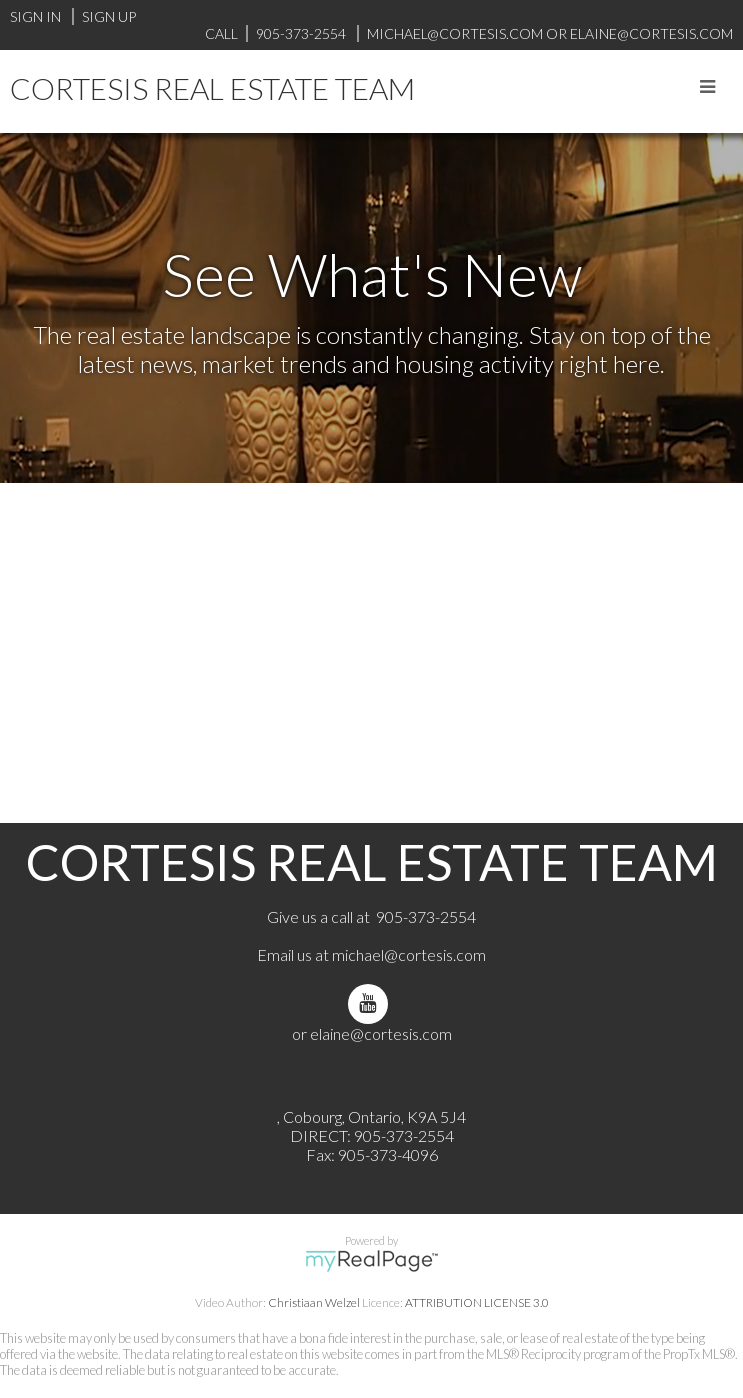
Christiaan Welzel (314, 1302)
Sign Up (109, 16)
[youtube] (372, 1003)
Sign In (35, 16)
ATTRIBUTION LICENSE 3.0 (477, 1302)
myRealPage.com (371, 1261)
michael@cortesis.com (455, 33)
